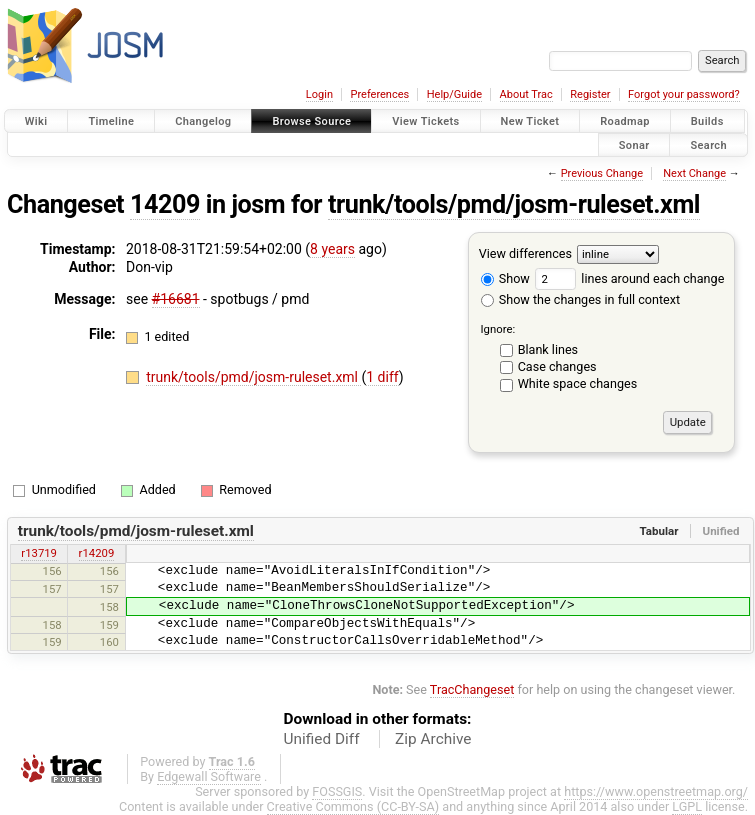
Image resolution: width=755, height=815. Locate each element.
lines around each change (629, 278)
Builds (707, 121)
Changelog (203, 121)
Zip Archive (433, 739)
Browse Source (311, 121)
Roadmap (625, 121)
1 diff (382, 377)
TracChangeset (472, 689)
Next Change (694, 173)
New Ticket (530, 121)
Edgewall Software (209, 776)
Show (505, 278)
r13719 (39, 553)
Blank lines (548, 349)
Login (319, 94)
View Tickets (425, 121)
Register (590, 94)
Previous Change (602, 173)
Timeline (111, 121)
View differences (525, 253)
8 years (332, 249)
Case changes (557, 366)
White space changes (578, 383)
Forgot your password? (684, 94)
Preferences (379, 94)
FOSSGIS (337, 791)
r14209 (97, 553)
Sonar (634, 144)
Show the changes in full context (580, 299)
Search (708, 144)
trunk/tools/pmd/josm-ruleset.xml (514, 204)
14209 (165, 204)
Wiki (36, 121)
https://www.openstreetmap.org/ (656, 791)
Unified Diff (322, 739)
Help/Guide (454, 94)
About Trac (526, 94)
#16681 (176, 299)
